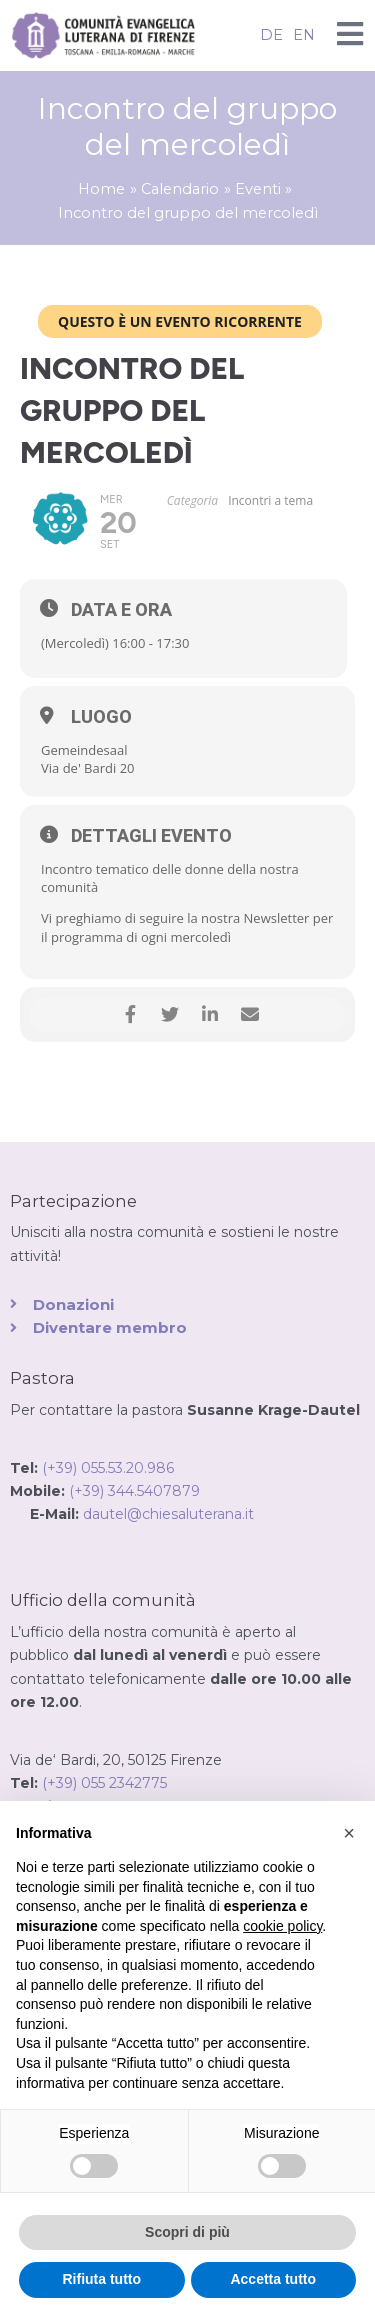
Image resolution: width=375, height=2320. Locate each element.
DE (271, 35)
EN (304, 35)
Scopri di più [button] (187, 2232)
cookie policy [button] (282, 1926)
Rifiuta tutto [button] (101, 2279)
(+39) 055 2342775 (104, 1783)
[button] (349, 1833)
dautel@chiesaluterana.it (168, 1514)
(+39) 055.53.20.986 (108, 1468)
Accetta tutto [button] (273, 2279)
